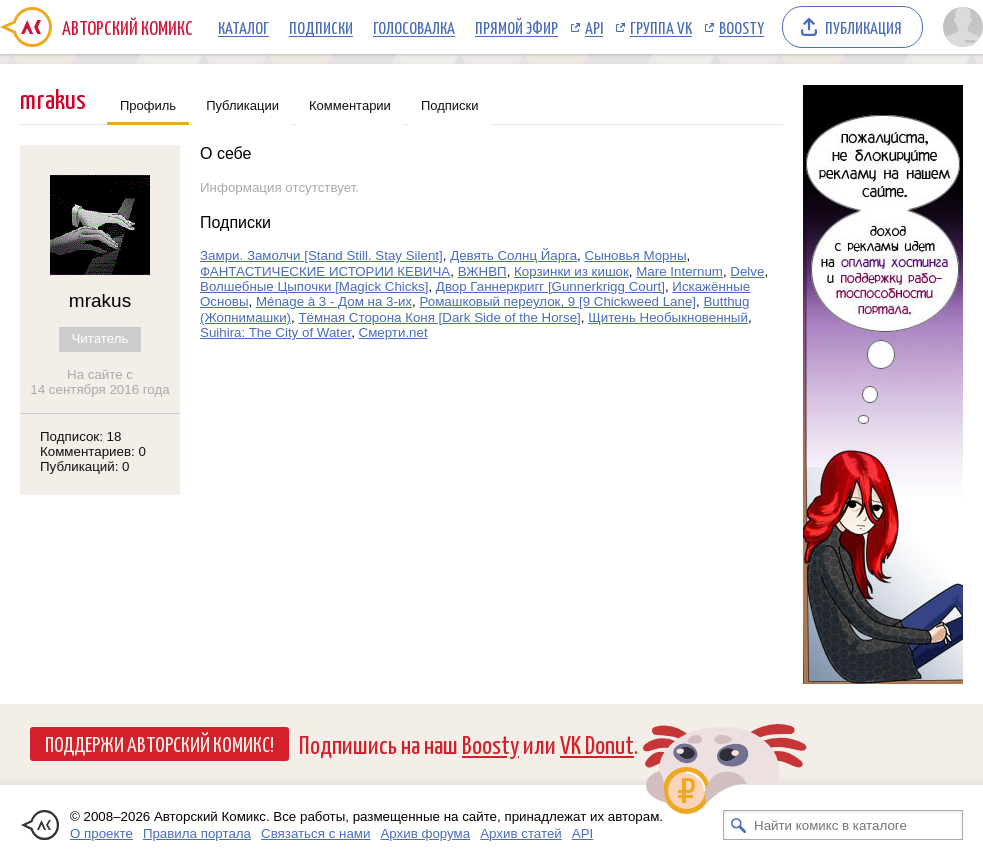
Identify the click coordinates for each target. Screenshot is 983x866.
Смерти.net (393, 332)
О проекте (101, 833)
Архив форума (425, 833)
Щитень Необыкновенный (668, 317)
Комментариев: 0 (93, 451)
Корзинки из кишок (571, 271)
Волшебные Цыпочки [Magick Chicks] (314, 286)
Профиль (148, 105)
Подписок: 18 (80, 436)
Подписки (321, 27)
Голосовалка (414, 27)
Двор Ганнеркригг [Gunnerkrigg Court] (550, 286)
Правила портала (197, 833)
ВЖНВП (482, 271)
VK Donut (597, 743)
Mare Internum (679, 271)
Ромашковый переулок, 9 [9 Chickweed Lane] (557, 301)
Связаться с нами (315, 833)
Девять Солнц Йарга (513, 255)
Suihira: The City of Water (275, 332)
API (594, 27)
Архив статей (521, 833)
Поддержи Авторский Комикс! (159, 743)
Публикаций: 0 (85, 466)
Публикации (242, 105)
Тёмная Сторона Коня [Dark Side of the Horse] (439, 317)
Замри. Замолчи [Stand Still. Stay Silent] (321, 255)
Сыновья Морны (636, 255)
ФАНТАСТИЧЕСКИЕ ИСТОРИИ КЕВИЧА (325, 271)
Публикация (863, 27)
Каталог (243, 27)
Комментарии (350, 105)
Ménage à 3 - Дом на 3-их (334, 301)
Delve (747, 271)
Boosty (741, 27)
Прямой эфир (516, 27)
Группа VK (661, 27)
